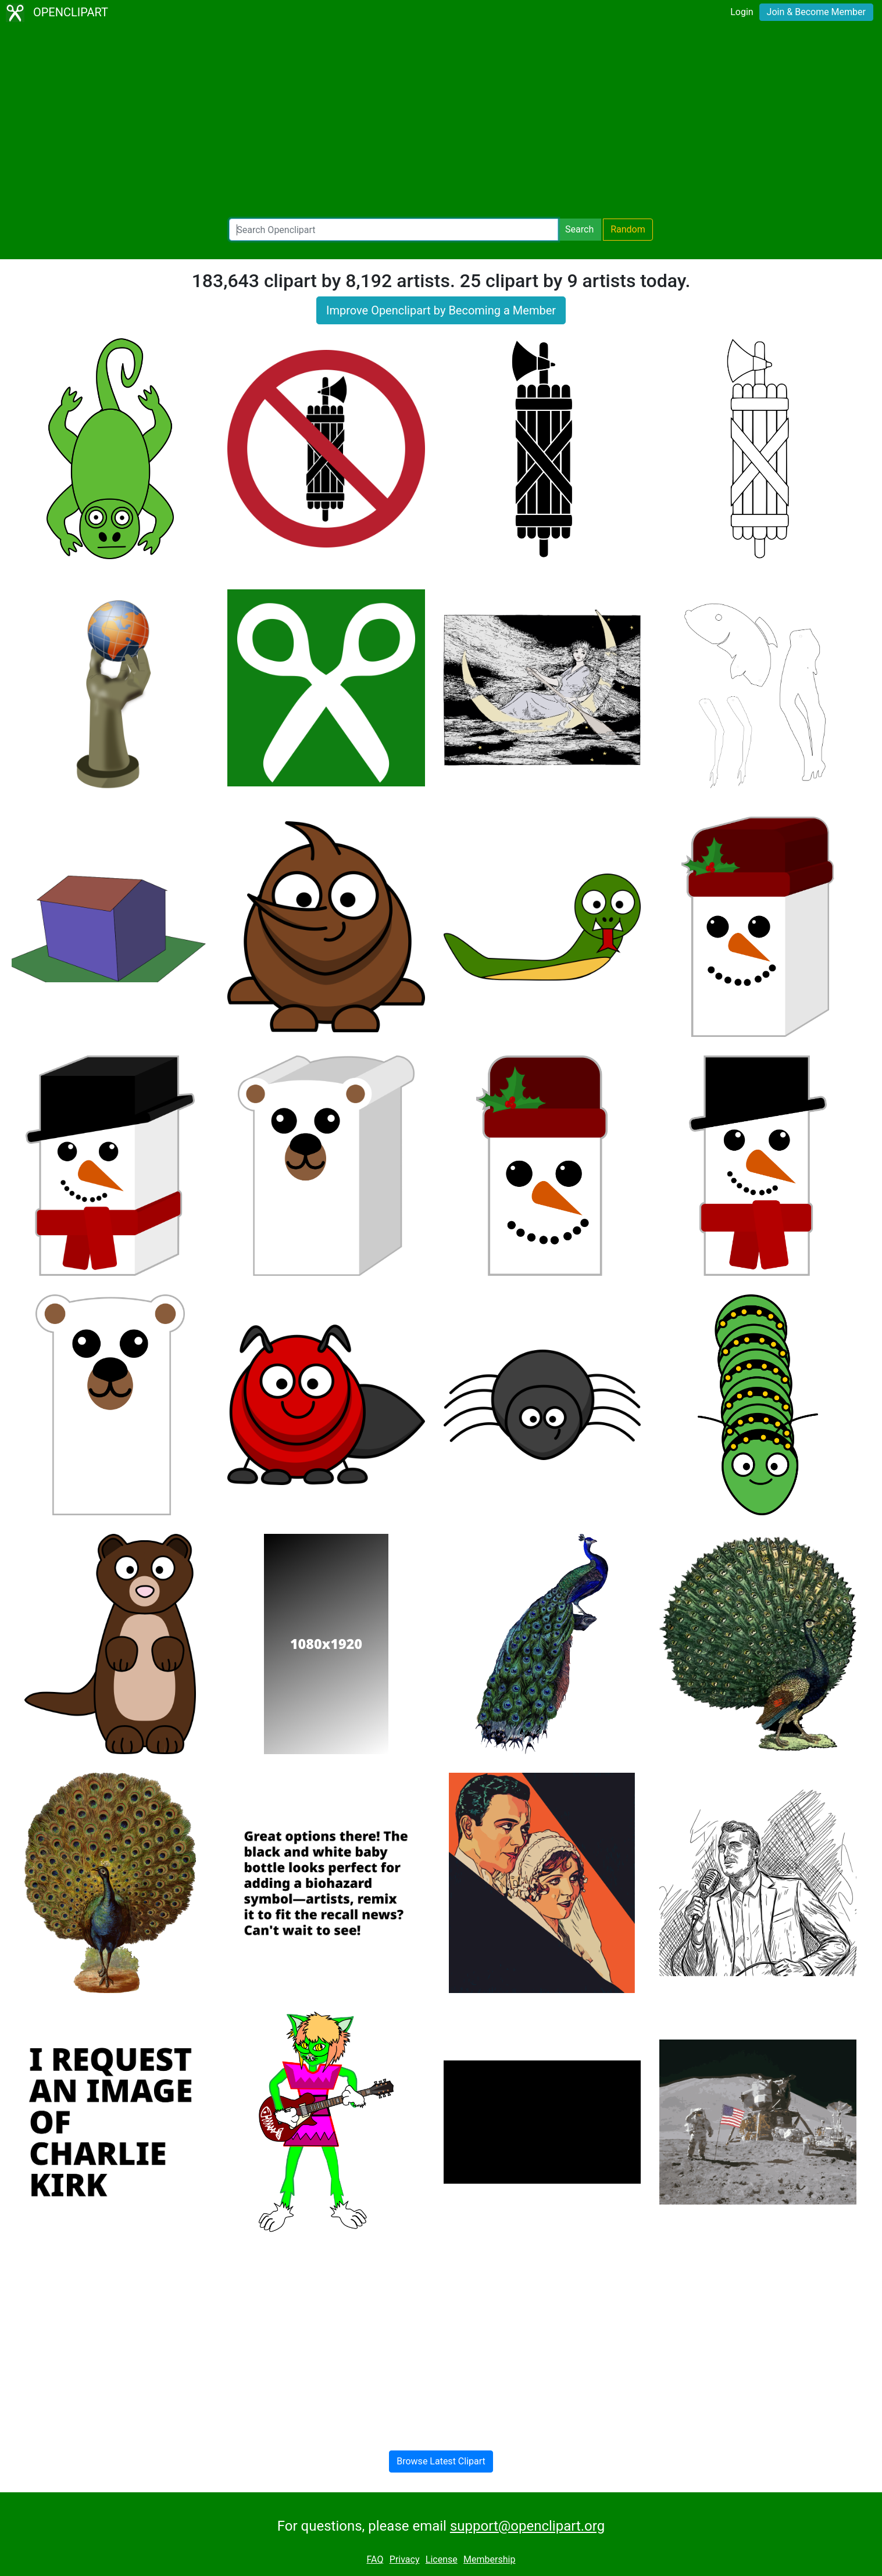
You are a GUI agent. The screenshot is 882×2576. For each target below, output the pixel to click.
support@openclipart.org (527, 2526)
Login (741, 11)
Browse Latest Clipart (441, 2461)
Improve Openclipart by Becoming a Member (441, 310)
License (442, 2559)
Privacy (405, 2559)
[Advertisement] (441, 122)
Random (627, 229)
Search (579, 229)
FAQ (375, 2559)
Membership (489, 2559)
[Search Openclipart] (393, 230)
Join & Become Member (816, 11)
